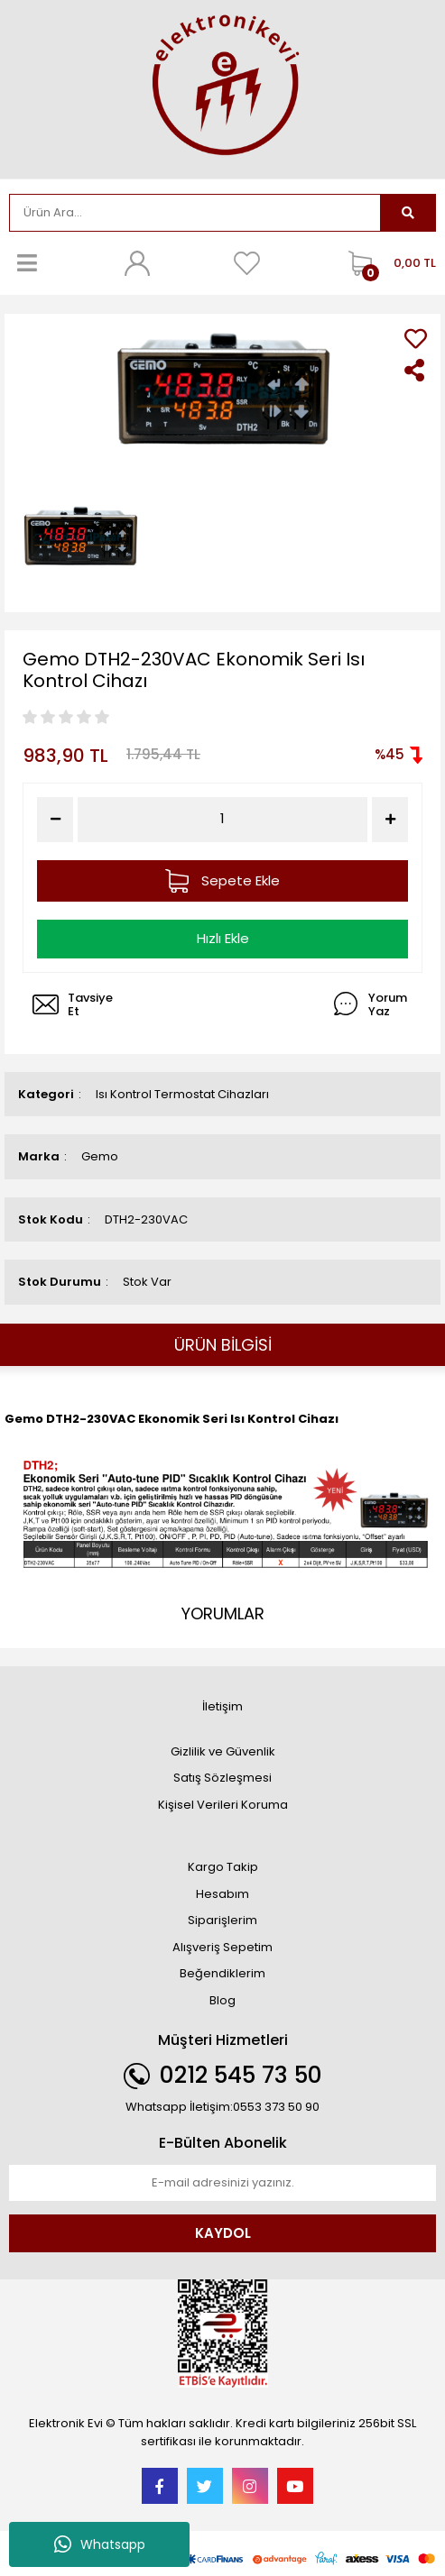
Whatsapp (99, 2544)
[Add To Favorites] (415, 338)
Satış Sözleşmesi (222, 1777)
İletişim (222, 1706)
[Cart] (387, 263)
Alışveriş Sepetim (222, 1947)
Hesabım (222, 1893)
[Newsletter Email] (222, 2183)
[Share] (415, 370)
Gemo (99, 1156)
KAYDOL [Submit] (223, 2232)
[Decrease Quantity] (55, 819)
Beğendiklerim (222, 1973)
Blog (222, 2000)
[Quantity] (222, 819)
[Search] (195, 213)
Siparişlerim (222, 1920)
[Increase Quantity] (390, 819)
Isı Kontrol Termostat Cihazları (182, 1094)
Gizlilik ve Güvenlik (223, 1751)
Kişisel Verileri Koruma (223, 1804)
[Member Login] (137, 263)
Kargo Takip (223, 1866)
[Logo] (222, 87)
